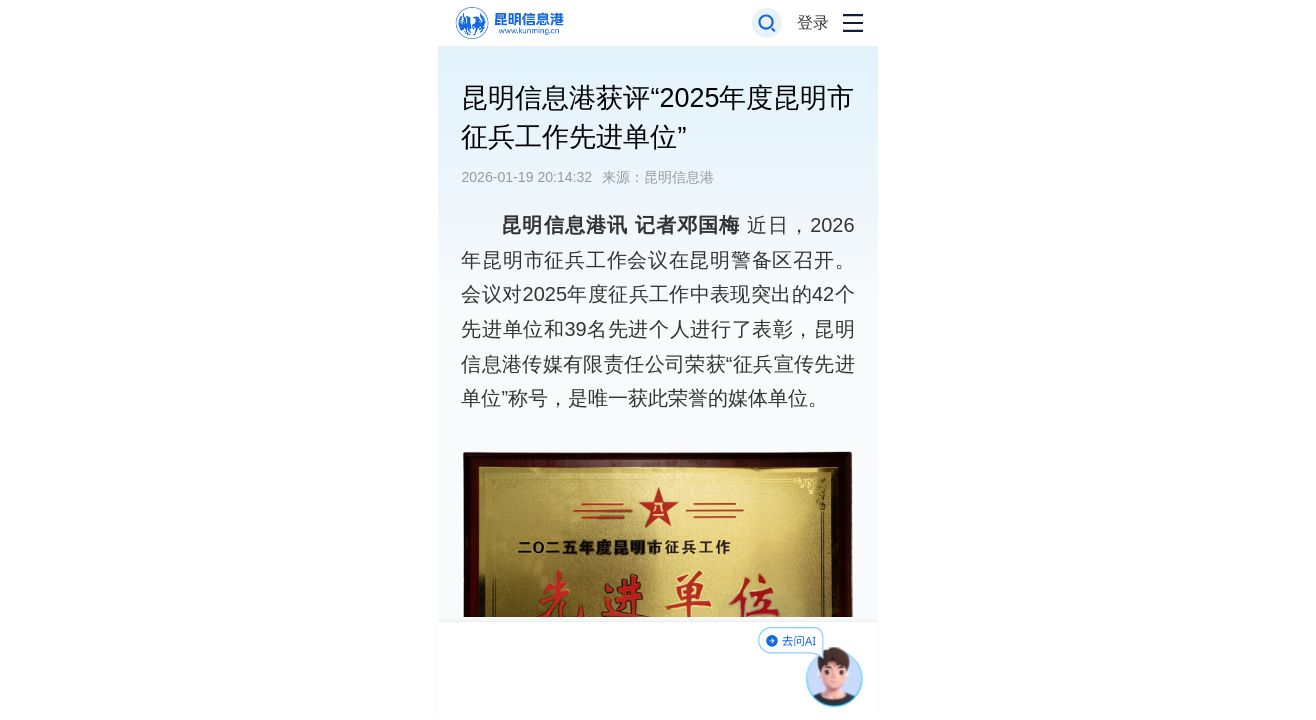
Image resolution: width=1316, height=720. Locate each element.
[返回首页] (508, 23)
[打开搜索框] (767, 23)
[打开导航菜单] (853, 23)
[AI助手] (835, 677)
